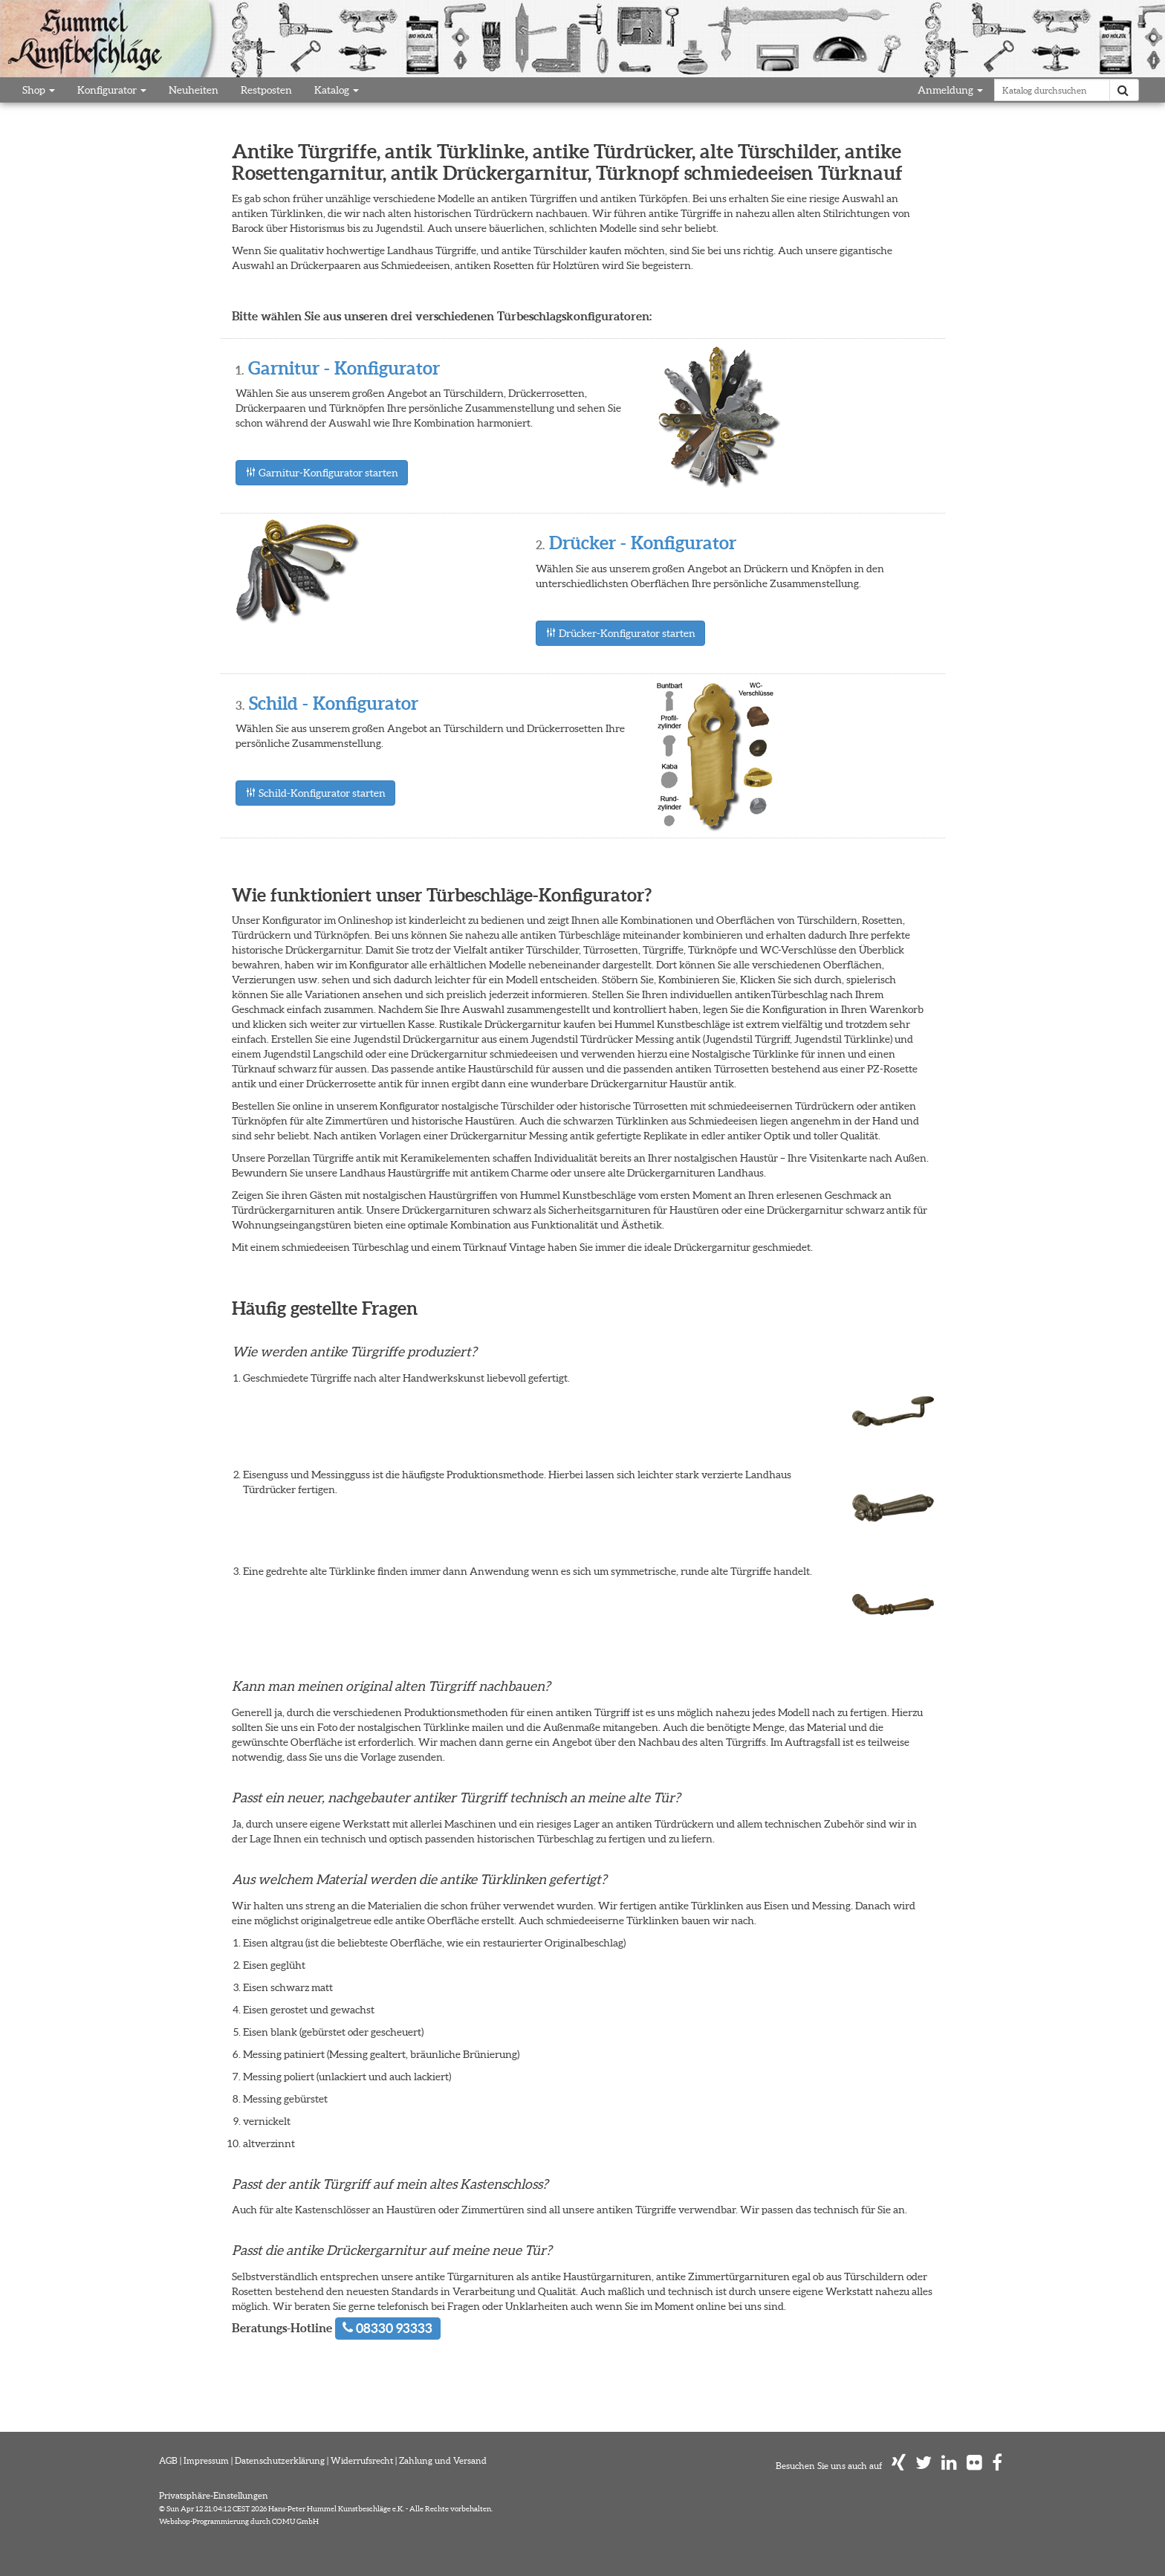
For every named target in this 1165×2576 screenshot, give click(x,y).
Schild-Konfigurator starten (315, 793)
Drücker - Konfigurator (642, 543)
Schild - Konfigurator (333, 703)
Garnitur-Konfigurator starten (321, 473)
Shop (38, 90)
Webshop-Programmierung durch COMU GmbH (239, 2521)
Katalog (336, 90)
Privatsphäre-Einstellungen (213, 2495)
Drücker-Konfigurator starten (620, 633)
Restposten (266, 90)
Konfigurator (111, 90)
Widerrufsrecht (362, 2460)
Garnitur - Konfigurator (344, 368)
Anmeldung (950, 90)
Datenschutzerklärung (280, 2460)
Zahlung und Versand (443, 2460)
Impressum (206, 2460)
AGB (168, 2460)
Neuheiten (193, 90)
